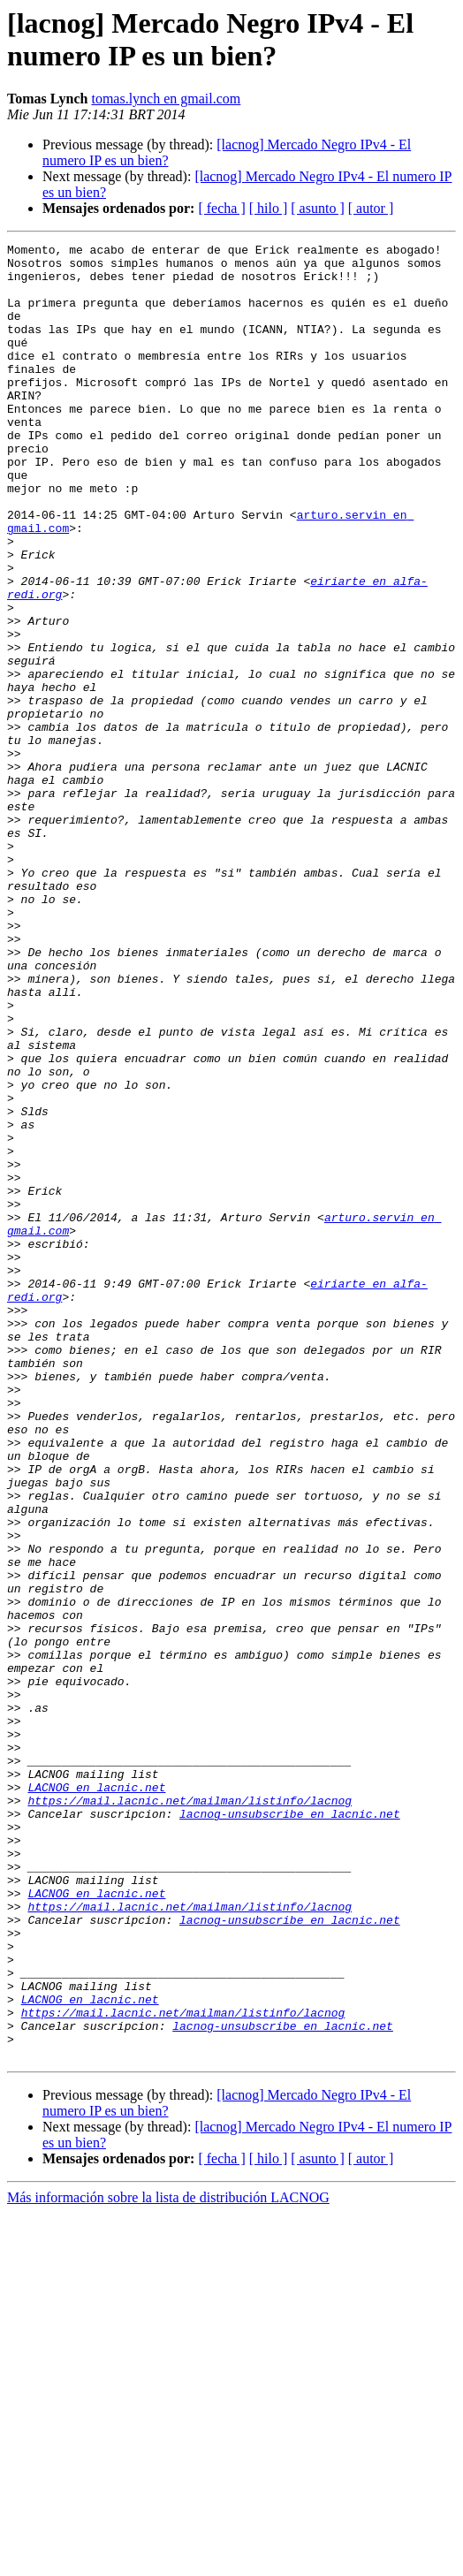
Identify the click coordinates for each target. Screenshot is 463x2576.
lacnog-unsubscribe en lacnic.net (289, 2129)
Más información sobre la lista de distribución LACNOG (168, 2560)
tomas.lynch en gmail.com (165, 98)
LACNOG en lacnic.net (96, 2097)
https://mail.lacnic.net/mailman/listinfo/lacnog (189, 2113)
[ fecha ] (221, 208)
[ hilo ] (268, 208)
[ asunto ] (317, 208)
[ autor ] (371, 208)
